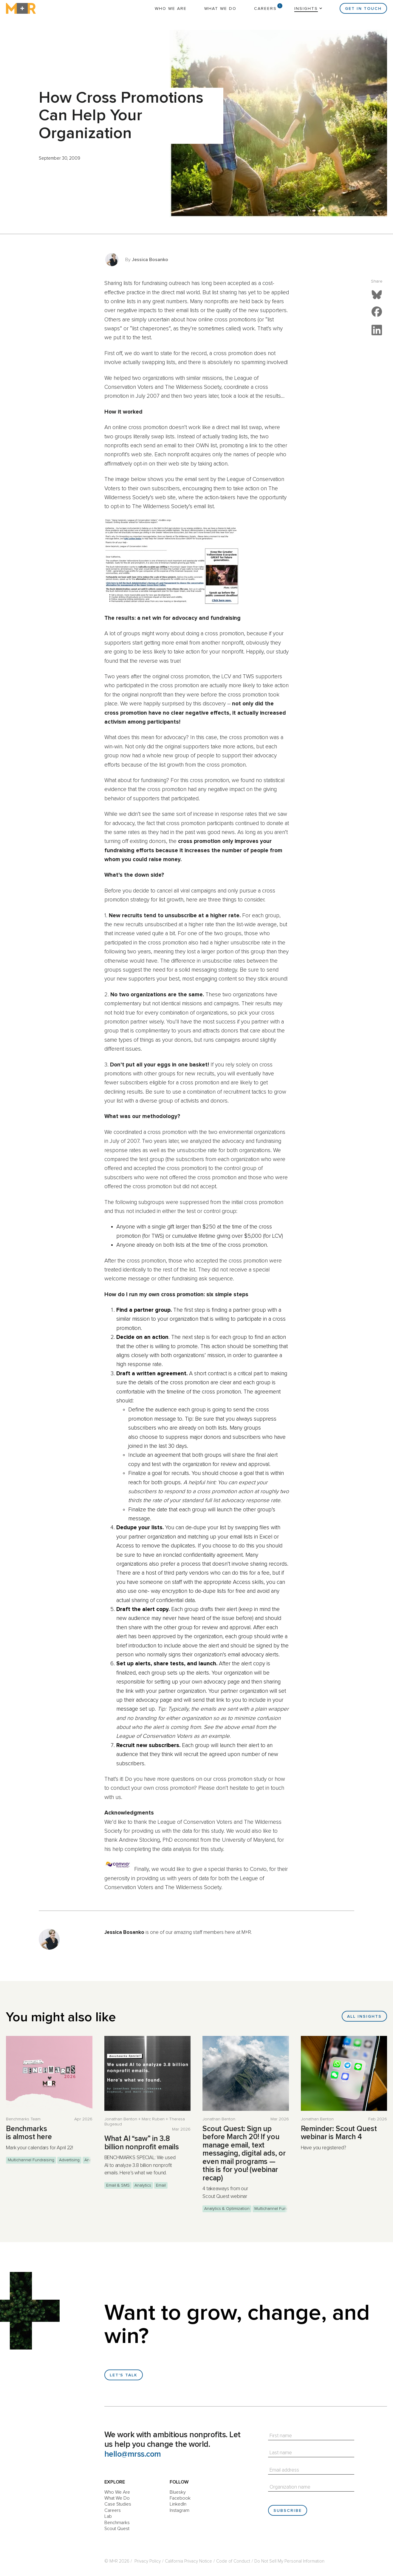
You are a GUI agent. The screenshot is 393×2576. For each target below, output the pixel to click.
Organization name (290, 2487)
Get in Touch (363, 9)
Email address (284, 2470)
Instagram (179, 2510)
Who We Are (171, 9)
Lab (108, 2516)
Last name (281, 2452)
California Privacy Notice (188, 2561)
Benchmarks (117, 2522)
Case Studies (117, 2504)
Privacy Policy (147, 2561)
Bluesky (178, 2492)
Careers (265, 9)
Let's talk (123, 2375)
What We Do (220, 9)
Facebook (180, 2498)
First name (281, 2435)
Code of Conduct (233, 2561)
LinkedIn (178, 2504)
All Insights (364, 2016)
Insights (306, 9)
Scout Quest (116, 2528)
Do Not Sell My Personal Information (289, 2561)
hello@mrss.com (132, 2454)
